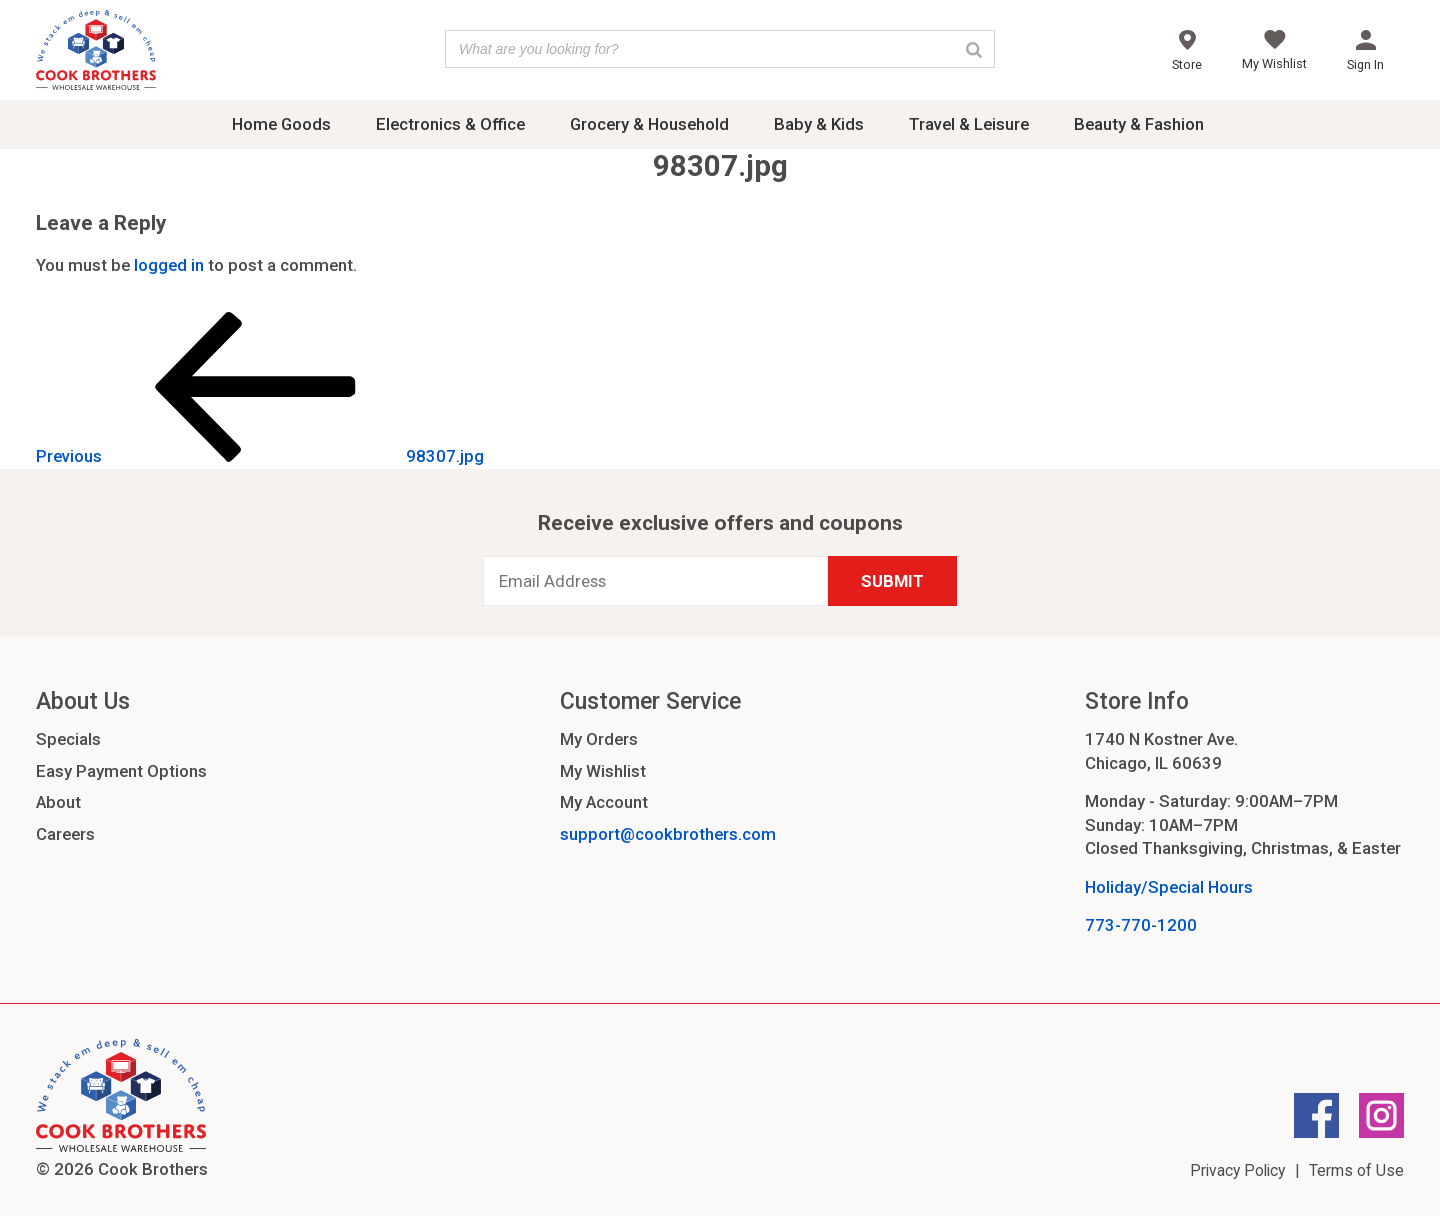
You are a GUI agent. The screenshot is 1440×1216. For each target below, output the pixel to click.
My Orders (599, 739)
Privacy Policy (1237, 1170)
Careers (65, 834)
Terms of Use (1356, 1170)
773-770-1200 (1141, 925)
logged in (169, 265)
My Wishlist (603, 771)
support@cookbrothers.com (668, 834)
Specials (68, 739)
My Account (604, 802)
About (58, 802)
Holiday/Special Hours (1169, 887)
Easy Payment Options (121, 771)
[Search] (974, 49)
